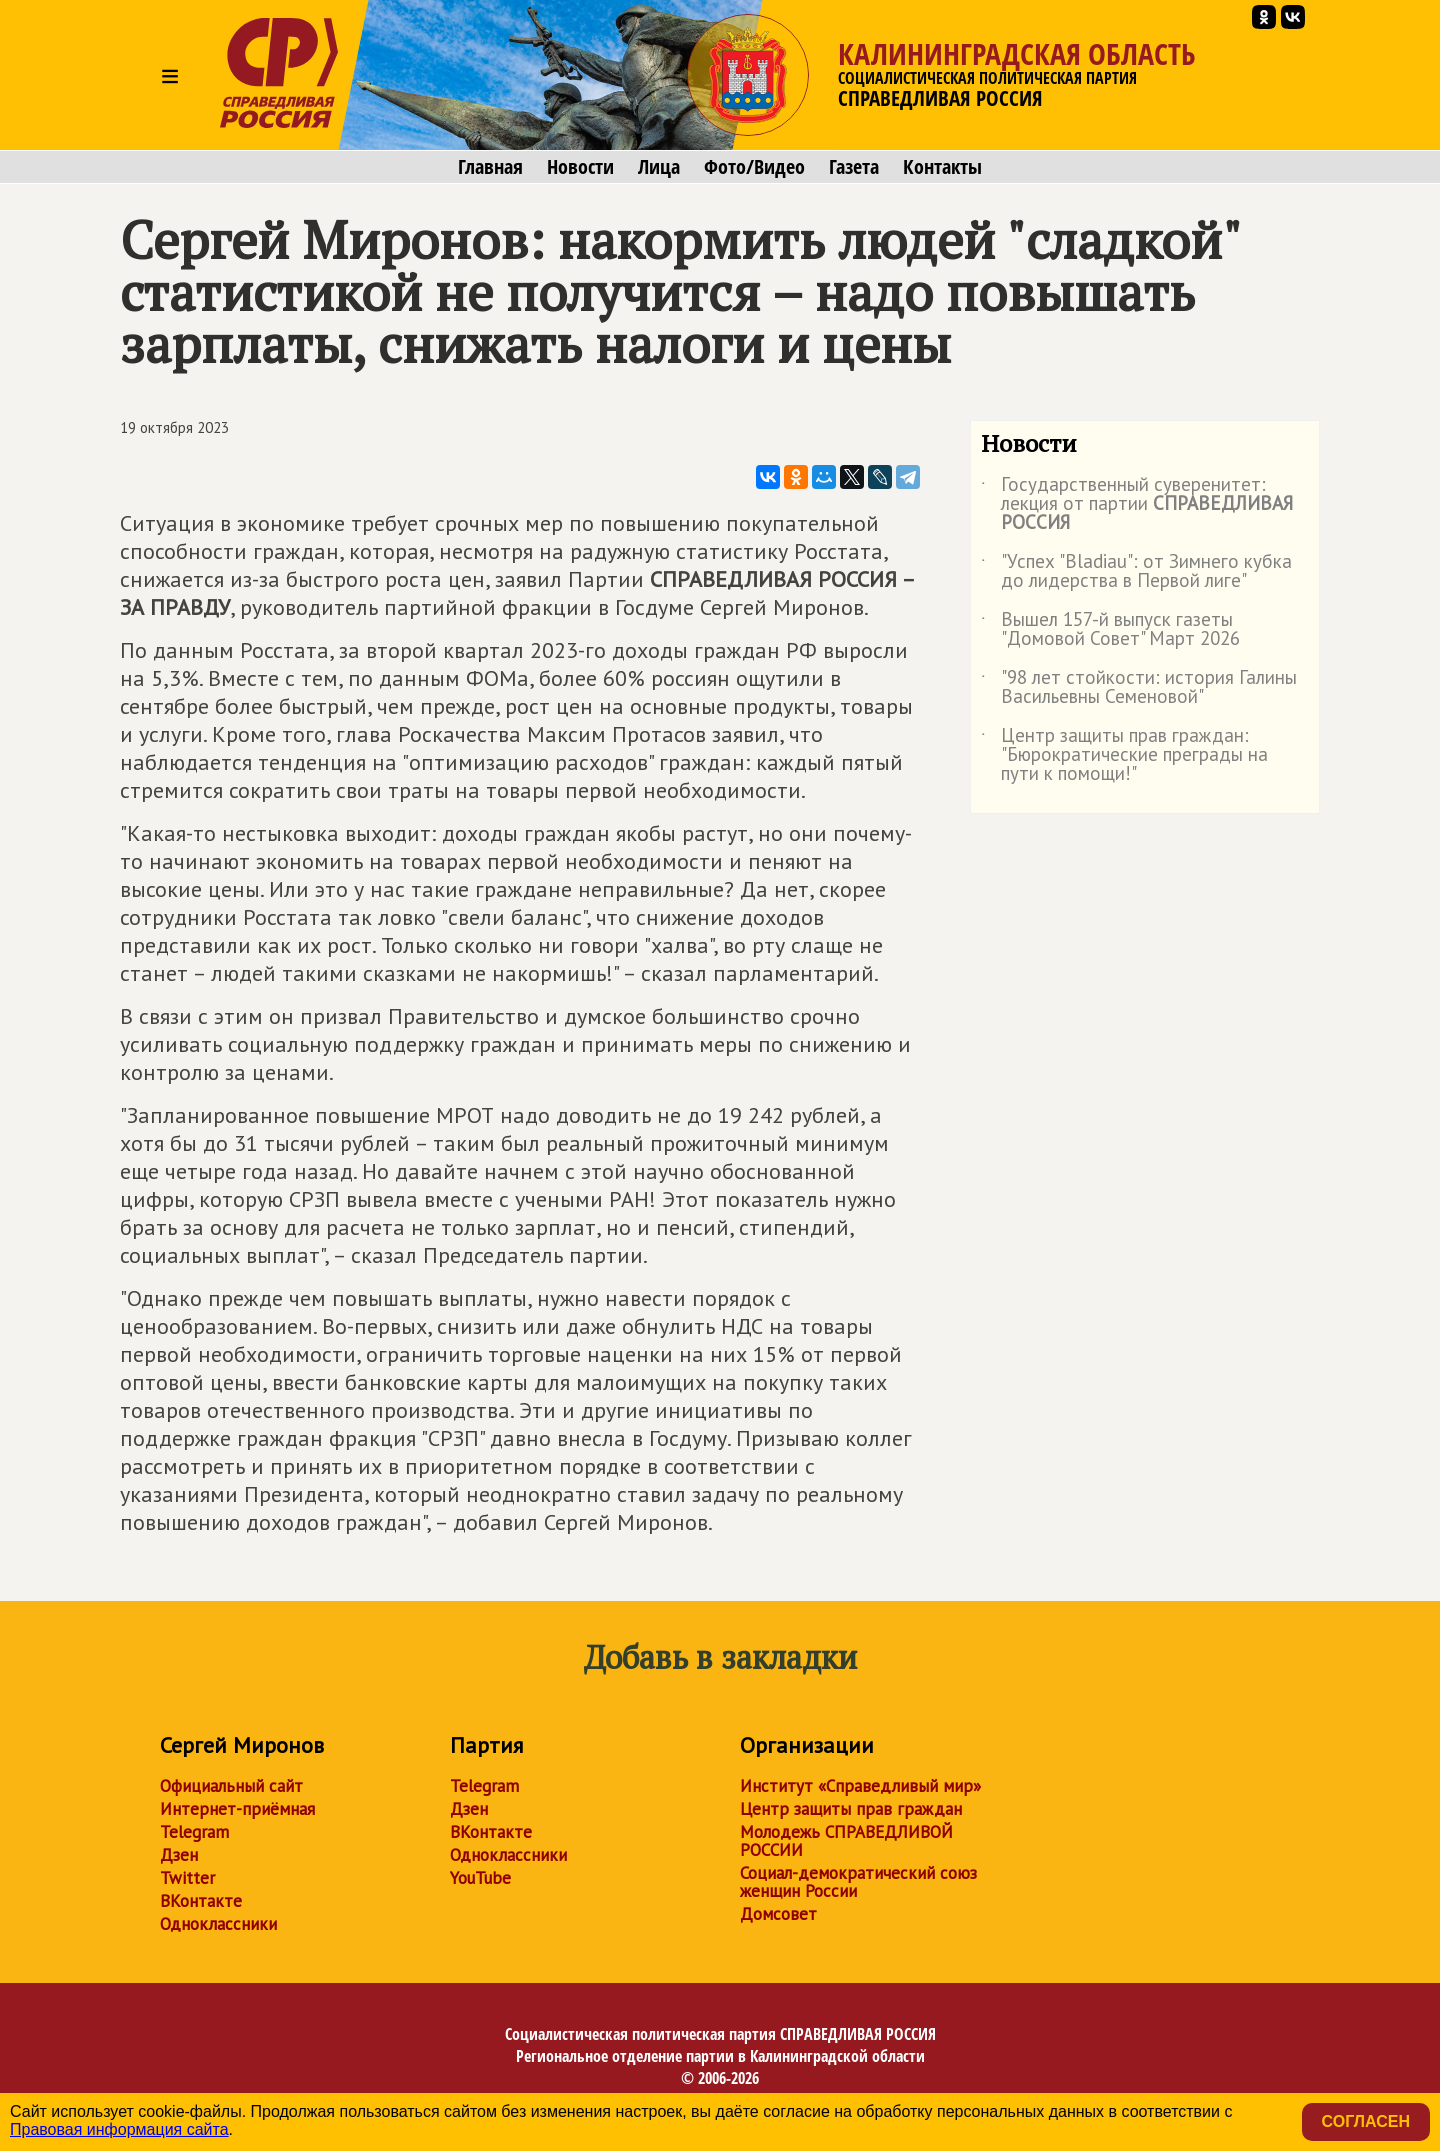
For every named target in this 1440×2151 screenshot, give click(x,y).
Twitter (187, 1878)
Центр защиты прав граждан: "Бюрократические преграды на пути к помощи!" (1124, 755)
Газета (854, 167)
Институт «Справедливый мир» (860, 1786)
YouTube (480, 1878)
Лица (659, 167)
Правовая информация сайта (119, 2129)
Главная (490, 167)
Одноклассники (218, 1924)
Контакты (942, 167)
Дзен (179, 1855)
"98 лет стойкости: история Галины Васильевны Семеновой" (1139, 688)
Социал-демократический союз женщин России (858, 1882)
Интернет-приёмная (237, 1809)
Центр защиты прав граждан (851, 1809)
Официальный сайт (231, 1786)
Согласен (1366, 2121)
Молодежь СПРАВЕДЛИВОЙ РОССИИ (846, 1841)
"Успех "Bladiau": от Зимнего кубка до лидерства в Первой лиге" (1136, 572)
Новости (580, 167)
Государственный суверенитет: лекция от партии (1137, 504)
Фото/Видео (754, 167)
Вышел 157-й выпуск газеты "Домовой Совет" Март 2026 (1110, 630)
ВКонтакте (201, 1901)
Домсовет (778, 1914)
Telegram (194, 1832)
